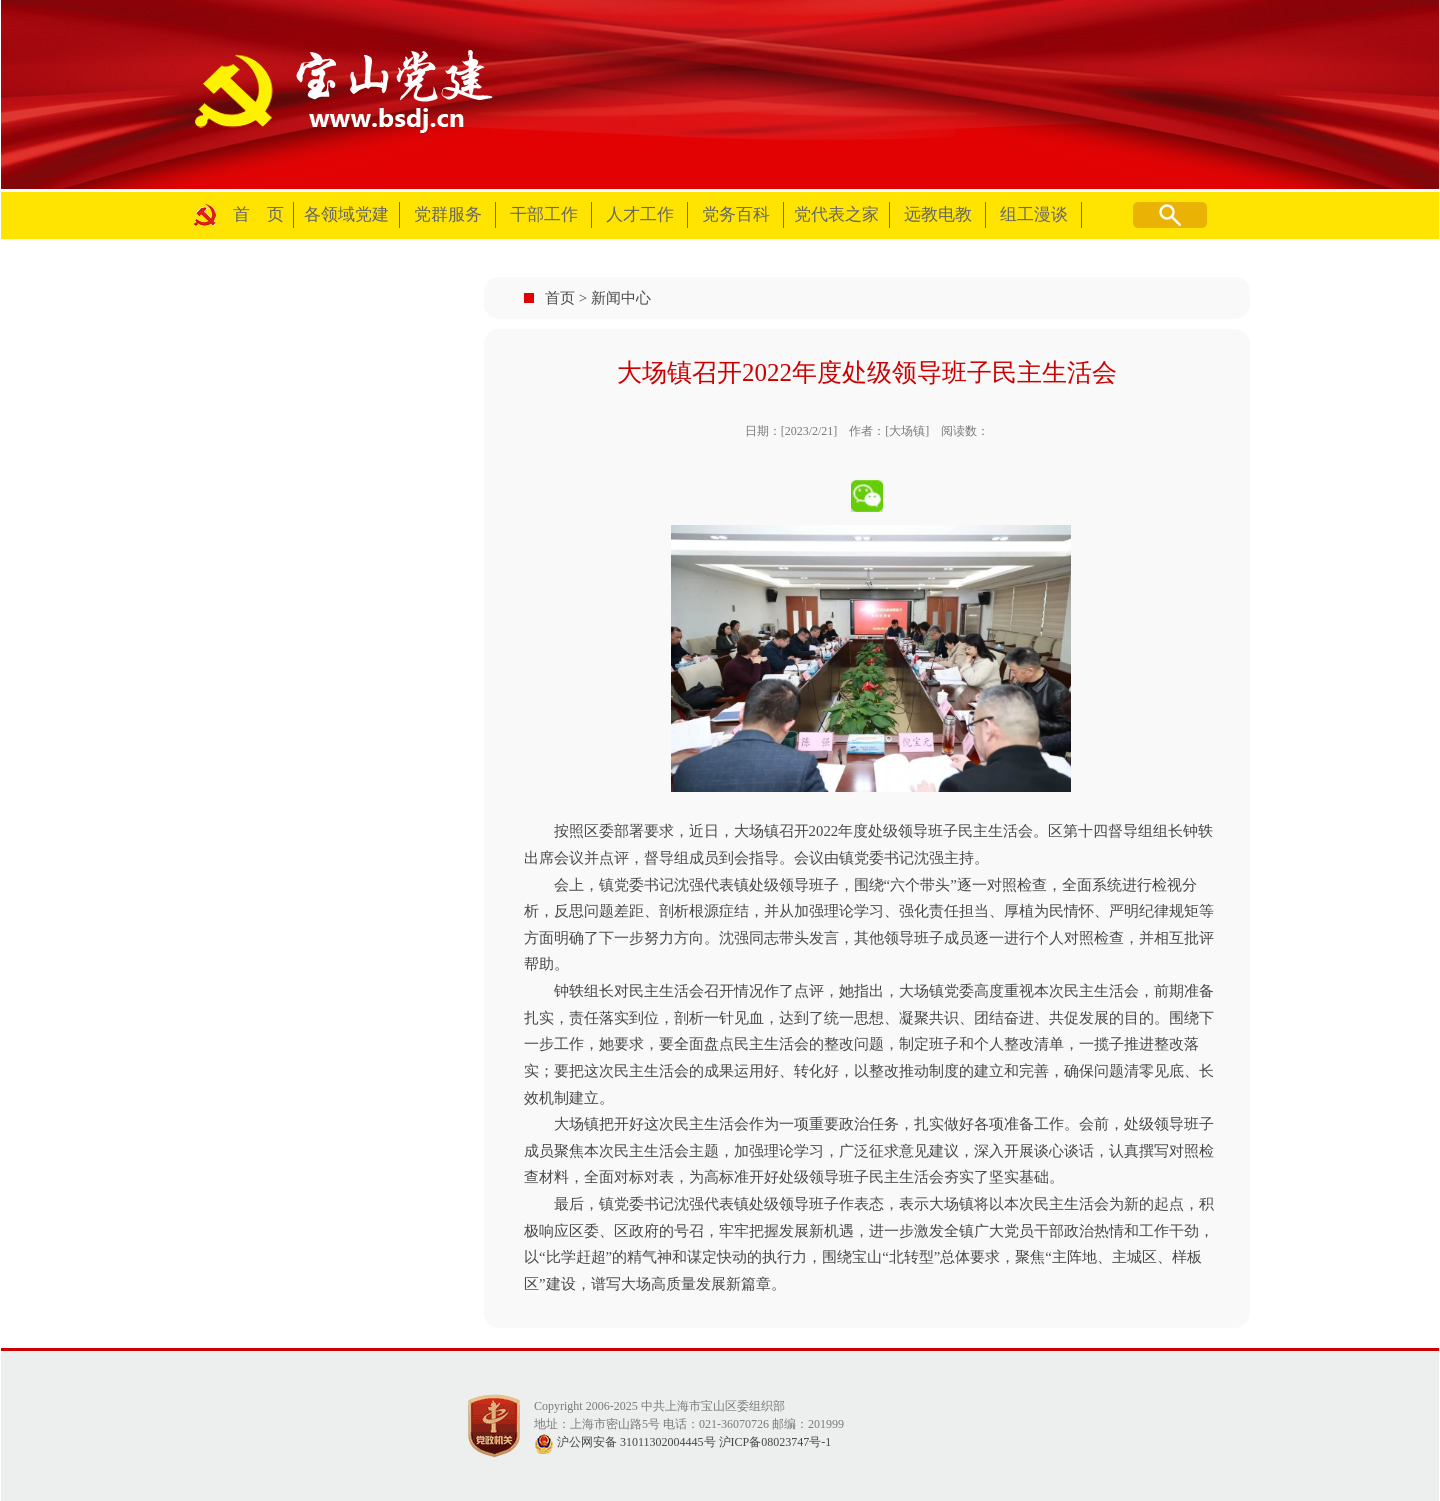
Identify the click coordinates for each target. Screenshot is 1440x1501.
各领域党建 (346, 214)
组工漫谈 (1034, 214)
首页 (560, 298)
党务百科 (736, 214)
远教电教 (938, 214)
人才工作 (640, 214)
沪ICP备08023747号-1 (775, 1442)
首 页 (258, 214)
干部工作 (544, 214)
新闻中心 (621, 298)
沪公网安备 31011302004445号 (625, 1442)
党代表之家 (836, 214)
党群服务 (448, 214)
